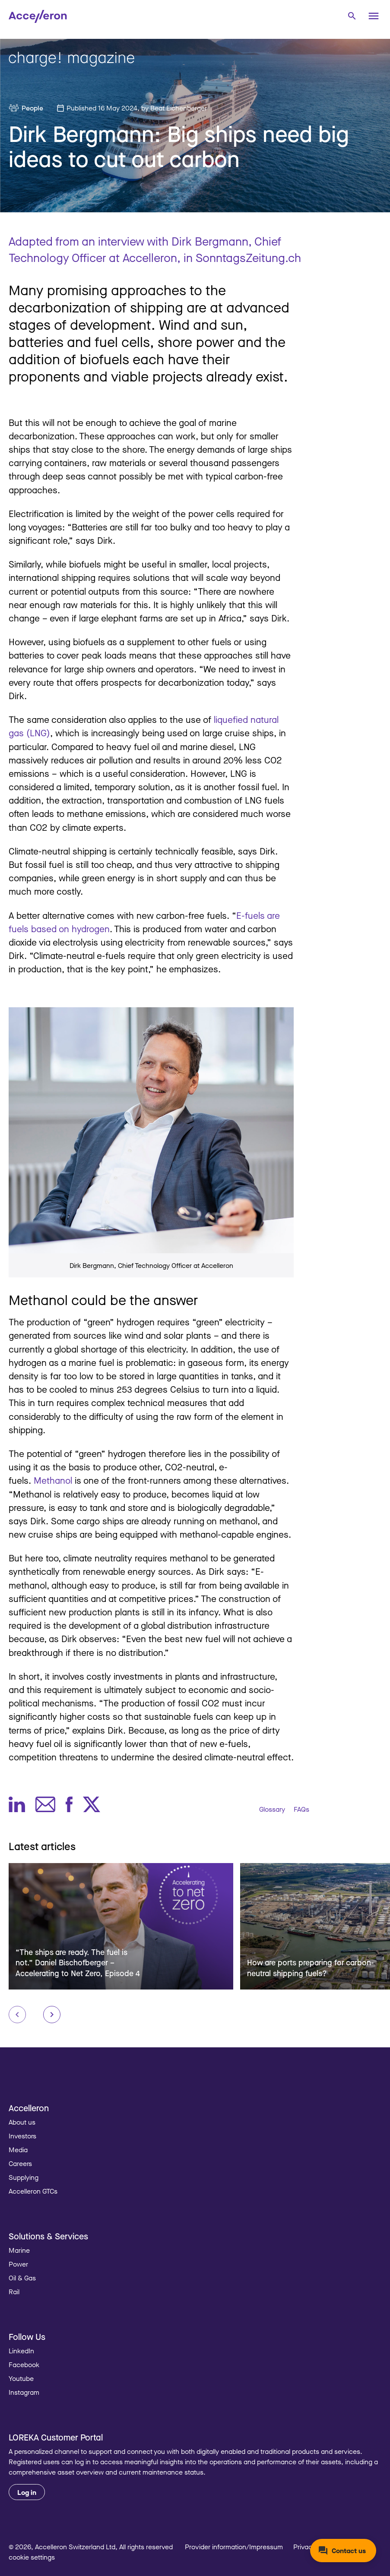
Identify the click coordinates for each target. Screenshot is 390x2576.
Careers (20, 2163)
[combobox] (351, 15)
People (32, 108)
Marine (19, 2250)
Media (18, 2149)
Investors (22, 2135)
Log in (26, 2492)
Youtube (21, 2378)
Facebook (24, 2364)
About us (22, 2122)
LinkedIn (21, 2350)
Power (18, 2264)
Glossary (272, 1809)
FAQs (301, 1809)
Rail (14, 2291)
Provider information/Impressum (234, 2546)
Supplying (23, 2177)
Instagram (24, 2392)
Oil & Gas (22, 2277)
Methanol (53, 1480)
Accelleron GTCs (33, 2191)
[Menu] (373, 16)
